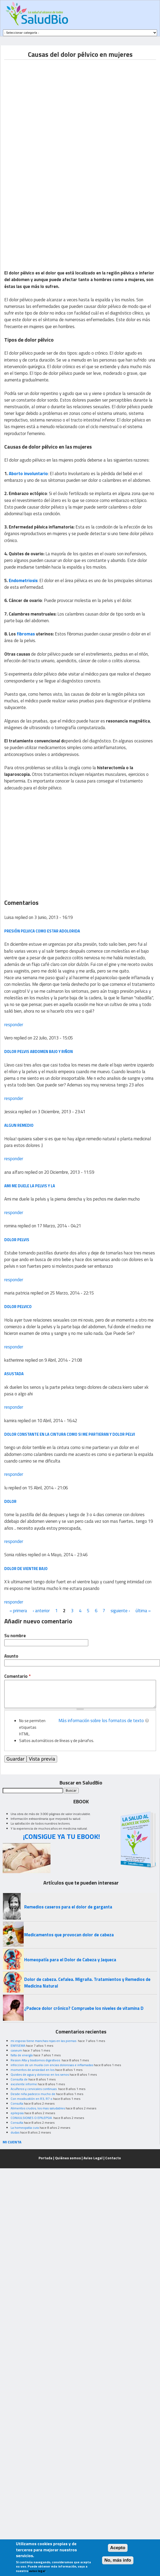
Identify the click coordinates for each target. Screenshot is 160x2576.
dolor (10, 1501)
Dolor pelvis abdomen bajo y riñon (38, 1051)
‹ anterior (41, 1610)
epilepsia (17, 2112)
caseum (16, 2050)
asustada (14, 1374)
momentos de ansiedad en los (32, 2069)
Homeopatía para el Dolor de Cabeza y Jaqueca (70, 1959)
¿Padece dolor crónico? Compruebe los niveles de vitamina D (84, 2008)
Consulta (17, 2103)
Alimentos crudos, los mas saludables (38, 2108)
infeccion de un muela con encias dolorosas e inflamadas (52, 2064)
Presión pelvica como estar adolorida (42, 931)
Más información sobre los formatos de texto (101, 1720)
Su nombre (15, 1635)
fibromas (26, 633)
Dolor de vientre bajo (26, 1569)
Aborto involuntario (28, 473)
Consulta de (19, 2079)
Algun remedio (18, 1125)
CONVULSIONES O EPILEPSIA (32, 2117)
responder (13, 1024)
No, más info (117, 2560)
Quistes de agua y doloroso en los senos (40, 2074)
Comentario (17, 1676)
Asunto (11, 1656)
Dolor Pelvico (18, 1307)
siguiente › (120, 1610)
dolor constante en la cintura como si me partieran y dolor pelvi (69, 1434)
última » (143, 1610)
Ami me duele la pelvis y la (29, 1186)
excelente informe (24, 2084)
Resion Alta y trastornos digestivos (36, 2060)
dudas (15, 2132)
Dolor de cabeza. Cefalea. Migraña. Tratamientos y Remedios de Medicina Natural (87, 1982)
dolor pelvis (16, 1240)
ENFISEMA (18, 2045)
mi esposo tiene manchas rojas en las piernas (44, 2040)
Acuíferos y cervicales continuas (34, 2088)
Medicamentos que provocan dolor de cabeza (69, 1934)
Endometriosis (23, 580)
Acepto (117, 2547)
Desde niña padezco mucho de (33, 2093)
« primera (18, 1610)
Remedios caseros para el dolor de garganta (68, 1906)
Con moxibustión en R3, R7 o (31, 2098)
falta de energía (22, 2055)
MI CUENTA (12, 2142)
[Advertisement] (50, 109)
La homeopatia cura (25, 2127)
